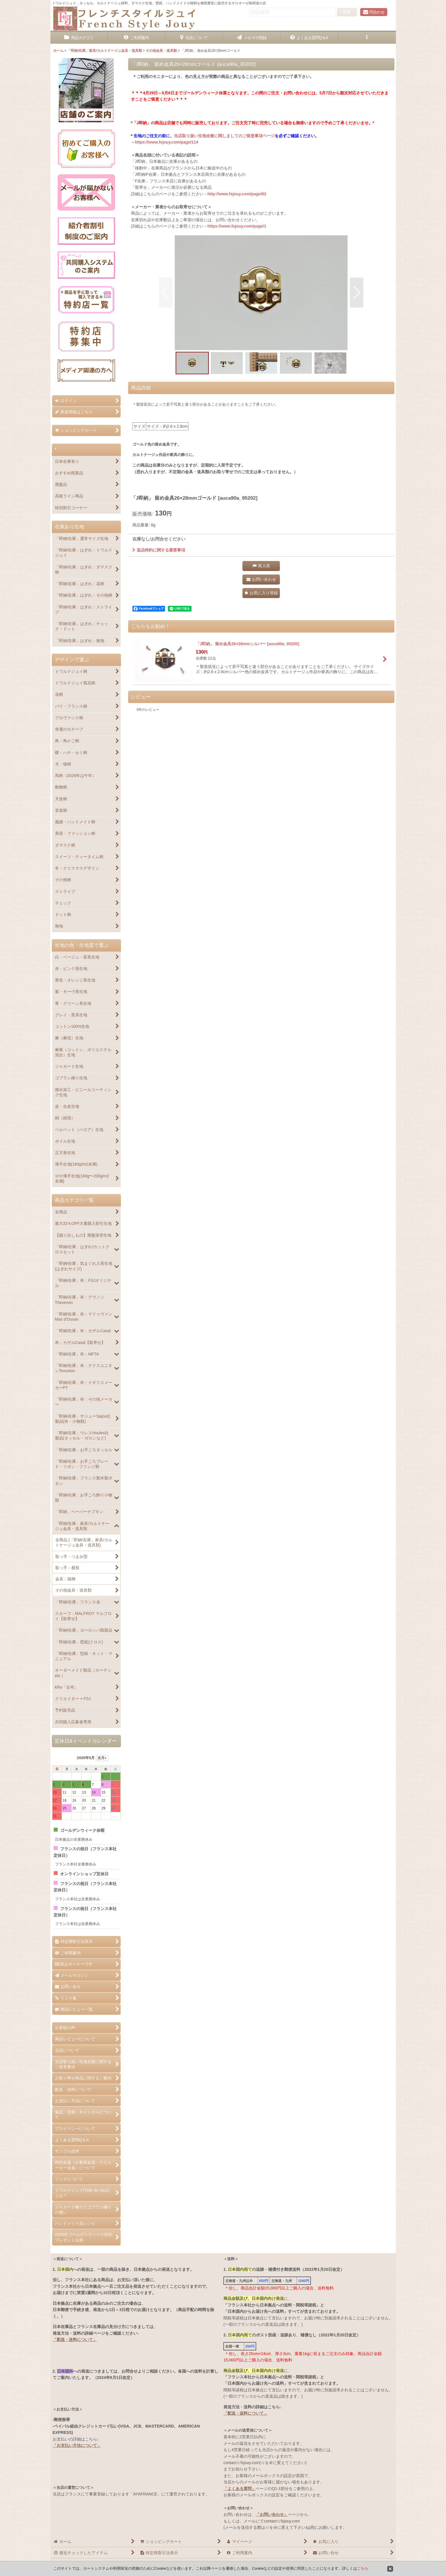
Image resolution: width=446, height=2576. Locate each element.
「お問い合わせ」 (272, 2514)
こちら (362, 2568)
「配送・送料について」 (75, 2339)
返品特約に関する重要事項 (158, 550)
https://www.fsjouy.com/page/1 (237, 226)
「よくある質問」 (239, 2488)
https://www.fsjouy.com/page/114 (166, 142)
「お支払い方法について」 (77, 2445)
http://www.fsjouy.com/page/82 (237, 194)
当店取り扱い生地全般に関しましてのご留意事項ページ (224, 135)
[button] (367, 38)
